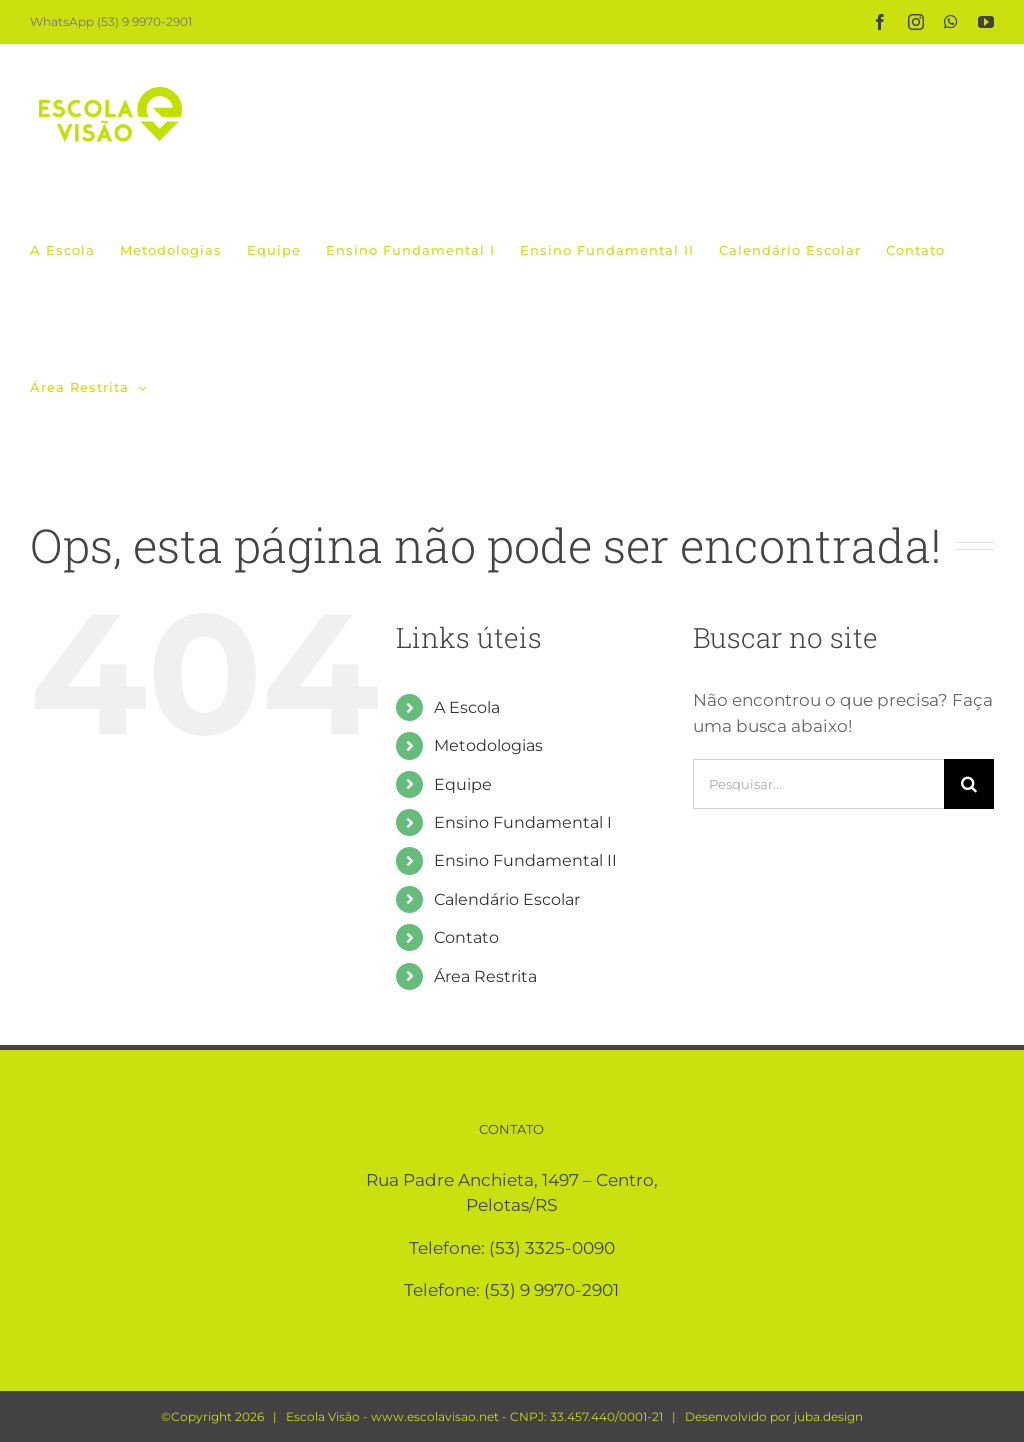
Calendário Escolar (507, 899)
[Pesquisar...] (818, 784)
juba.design (828, 1416)
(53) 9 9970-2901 (551, 1290)
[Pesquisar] (969, 784)
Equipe (463, 784)
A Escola (467, 707)
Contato (466, 937)
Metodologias (488, 745)
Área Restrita (485, 976)
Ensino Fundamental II (525, 860)
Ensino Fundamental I (523, 822)
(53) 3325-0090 (552, 1248)
